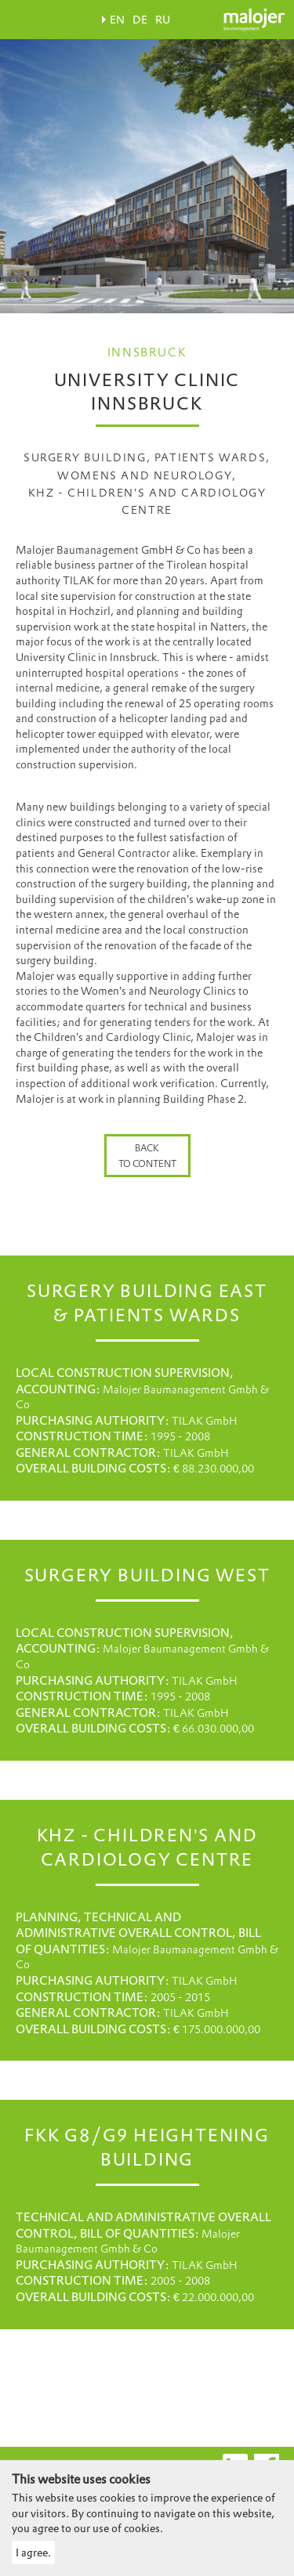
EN (117, 20)
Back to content (147, 1155)
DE (139, 20)
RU (162, 20)
